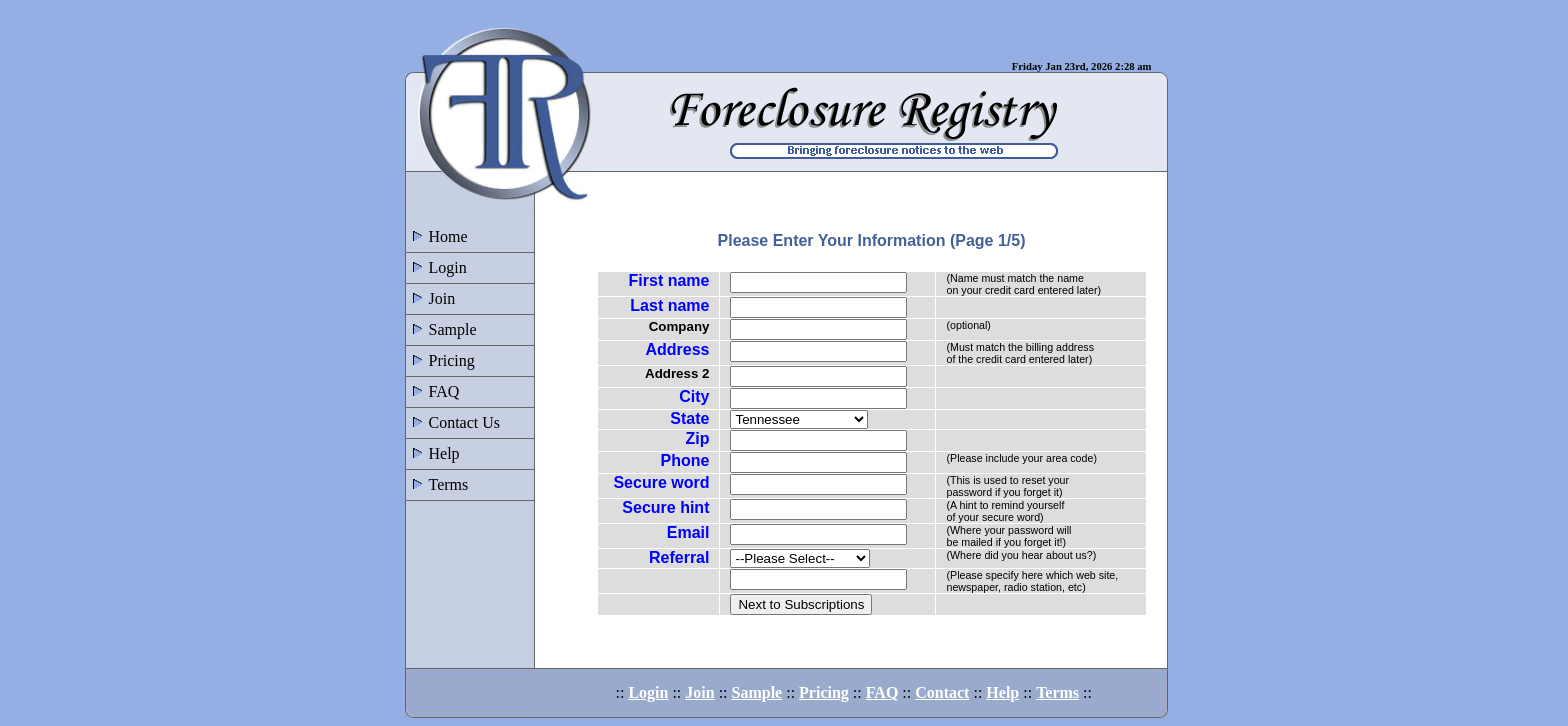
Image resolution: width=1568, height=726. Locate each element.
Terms (437, 484)
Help (433, 453)
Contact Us (453, 422)
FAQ (433, 391)
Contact (942, 692)
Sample (441, 329)
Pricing (440, 360)
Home (437, 236)
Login (436, 267)
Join (431, 298)
